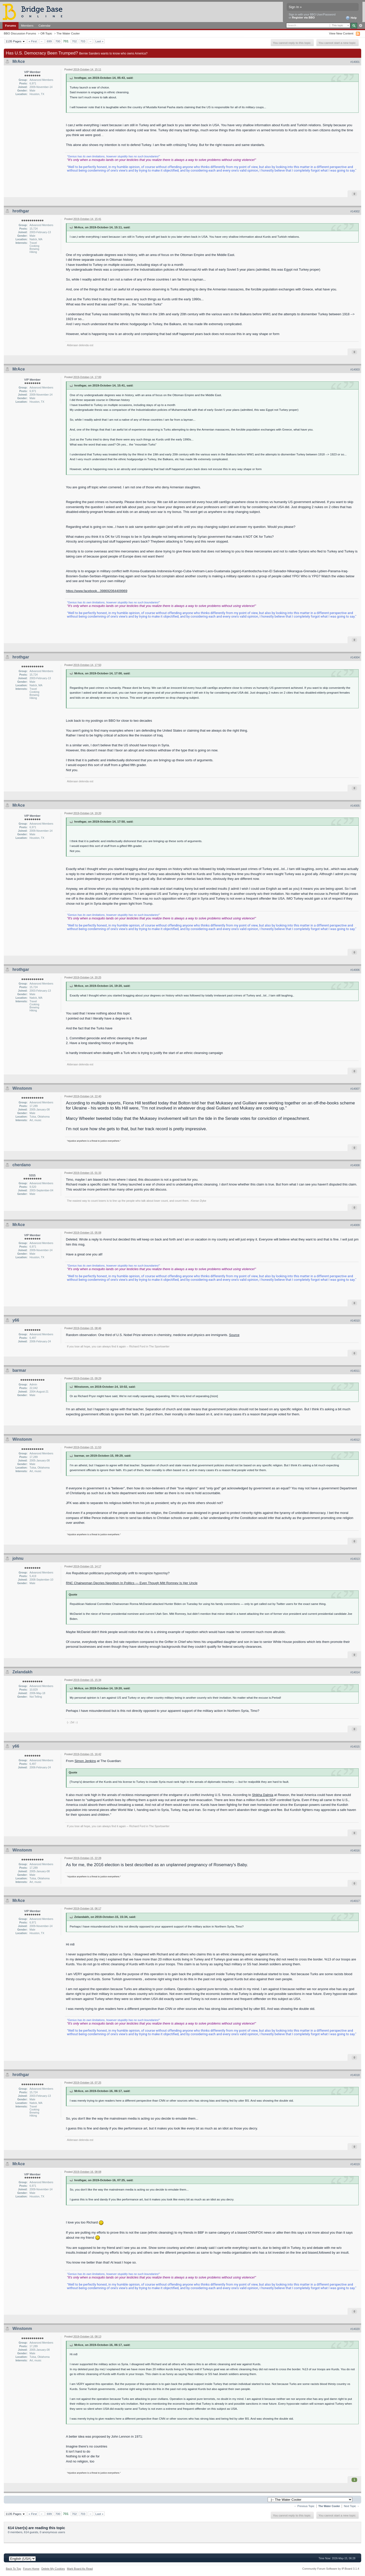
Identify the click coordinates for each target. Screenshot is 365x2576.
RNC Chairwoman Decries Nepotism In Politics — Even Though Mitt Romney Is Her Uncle (131, 1583)
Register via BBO (303, 17)
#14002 (355, 211)
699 (49, 41)
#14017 (355, 1900)
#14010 (355, 1320)
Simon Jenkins (85, 1761)
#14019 (355, 2164)
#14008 (355, 1165)
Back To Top (13, 2568)
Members (27, 25)
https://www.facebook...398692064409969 (96, 591)
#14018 (355, 2075)
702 (74, 41)
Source (234, 1335)
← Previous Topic (304, 2506)
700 (57, 41)
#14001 (355, 61)
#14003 (355, 369)
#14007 (355, 1088)
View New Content (341, 33)
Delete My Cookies (53, 2568)
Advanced (360, 25)
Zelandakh (22, 1672)
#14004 (355, 657)
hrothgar (20, 211)
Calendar (45, 25)
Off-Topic (46, 33)
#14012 (355, 1439)
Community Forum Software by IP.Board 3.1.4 (330, 2568)
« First (33, 41)
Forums (10, 25)
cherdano (21, 1165)
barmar (19, 1370)
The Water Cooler (68, 33)
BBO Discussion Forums (20, 33)
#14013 (355, 1558)
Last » (99, 41)
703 (82, 41)
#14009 (355, 1225)
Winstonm (22, 1088)
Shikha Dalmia (262, 1795)
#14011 (355, 1370)
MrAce (18, 61)
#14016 (355, 1850)
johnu (18, 1558)
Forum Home (31, 2568)
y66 (15, 1320)
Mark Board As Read (80, 2568)
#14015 (355, 1746)
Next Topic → (351, 2506)
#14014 (355, 1672)
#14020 (355, 2328)
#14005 (355, 805)
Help (351, 18)
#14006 (355, 969)
